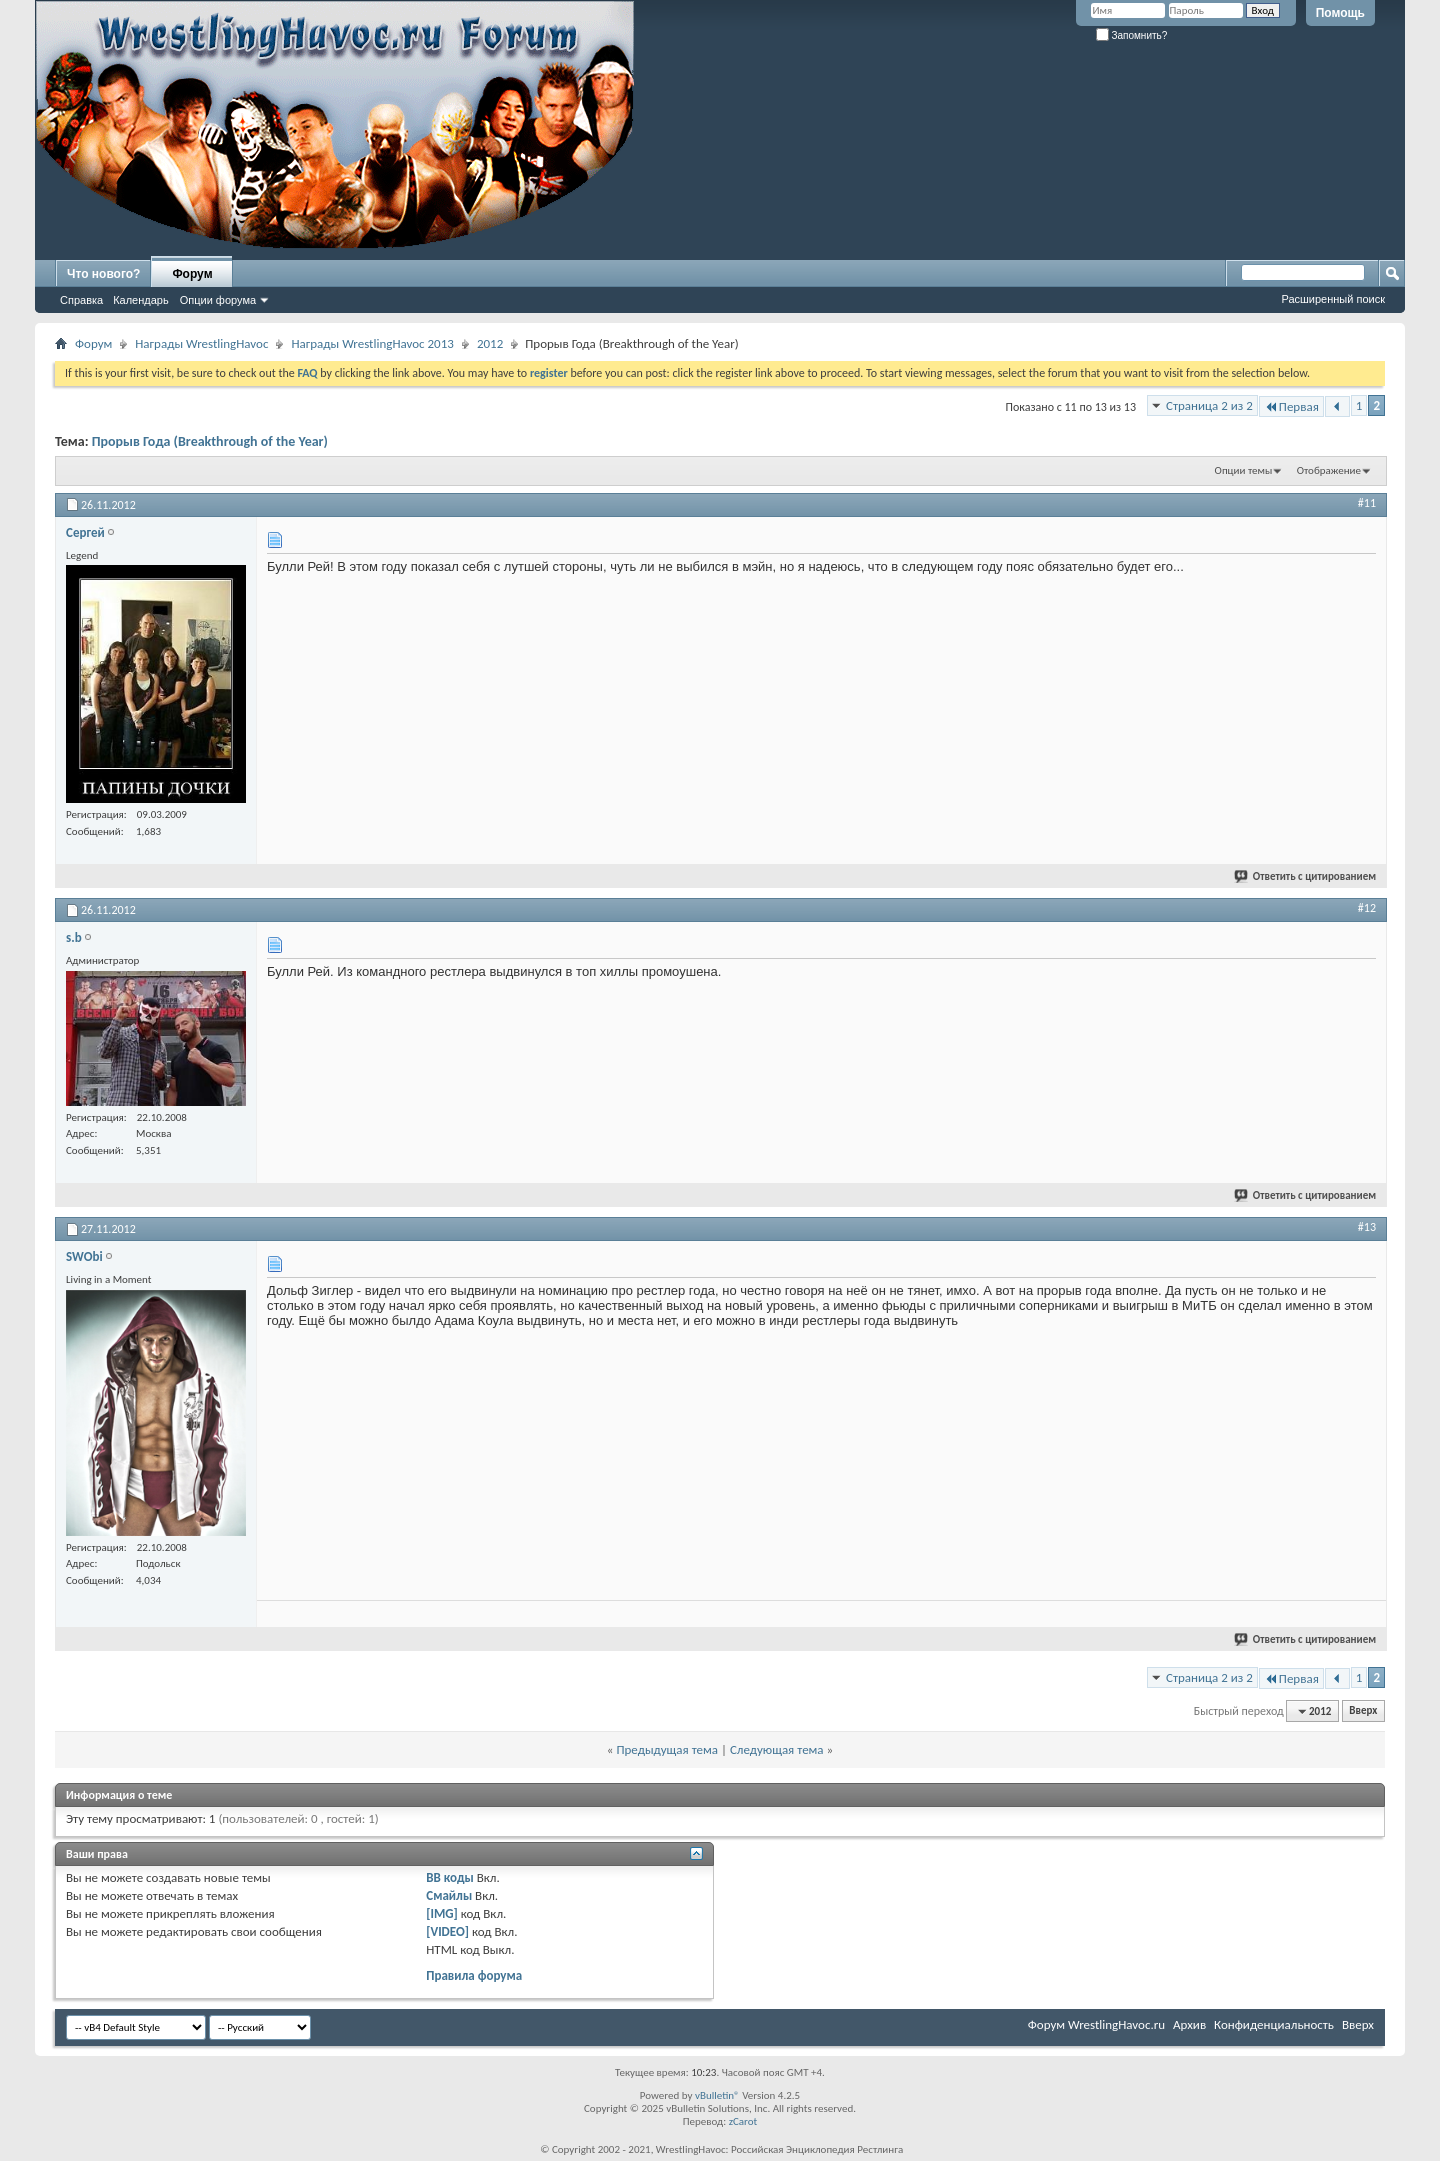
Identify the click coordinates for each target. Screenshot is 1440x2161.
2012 (490, 343)
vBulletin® (717, 2095)
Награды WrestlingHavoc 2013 (372, 343)
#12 (1367, 908)
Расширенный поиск (1333, 299)
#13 (1367, 1227)
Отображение (1329, 470)
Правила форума (474, 1975)
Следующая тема (777, 1749)
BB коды (450, 1877)
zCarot (743, 2121)
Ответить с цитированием (1306, 876)
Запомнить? (1132, 35)
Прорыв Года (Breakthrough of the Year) (210, 441)
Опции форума (218, 300)
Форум (192, 274)
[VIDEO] (447, 1931)
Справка (81, 300)
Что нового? (103, 274)
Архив (1189, 2024)
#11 (1367, 503)
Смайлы (449, 1895)
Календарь (141, 300)
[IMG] (442, 1913)
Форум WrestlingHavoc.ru (1096, 2024)
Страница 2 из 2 (1209, 405)
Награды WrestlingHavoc (201, 343)
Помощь (1340, 13)
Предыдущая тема (667, 1749)
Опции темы (1244, 470)
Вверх (1363, 1711)
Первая (1291, 406)
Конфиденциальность (1274, 2024)
